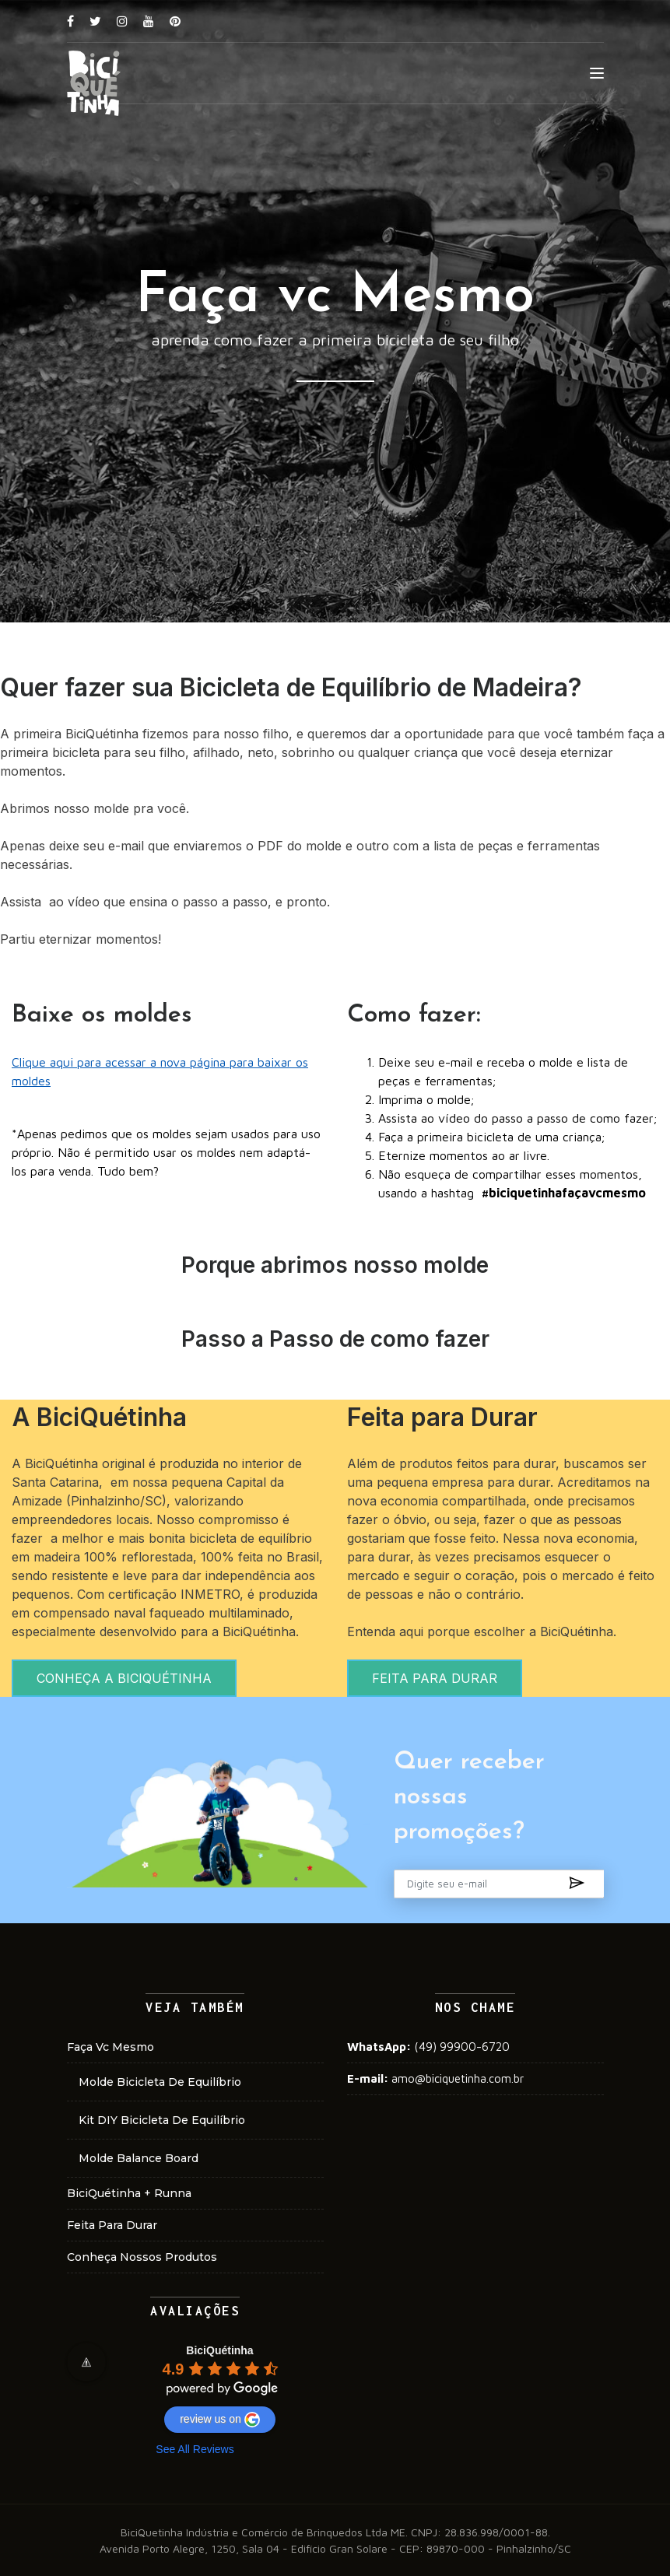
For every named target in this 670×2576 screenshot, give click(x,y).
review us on (220, 2419)
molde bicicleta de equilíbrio (160, 2082)
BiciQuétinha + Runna (129, 2193)
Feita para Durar (112, 2225)
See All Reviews (194, 2449)
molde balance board (138, 2158)
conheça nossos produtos (142, 2257)
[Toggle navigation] (597, 73)
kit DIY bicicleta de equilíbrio (162, 2120)
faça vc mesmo (110, 2047)
